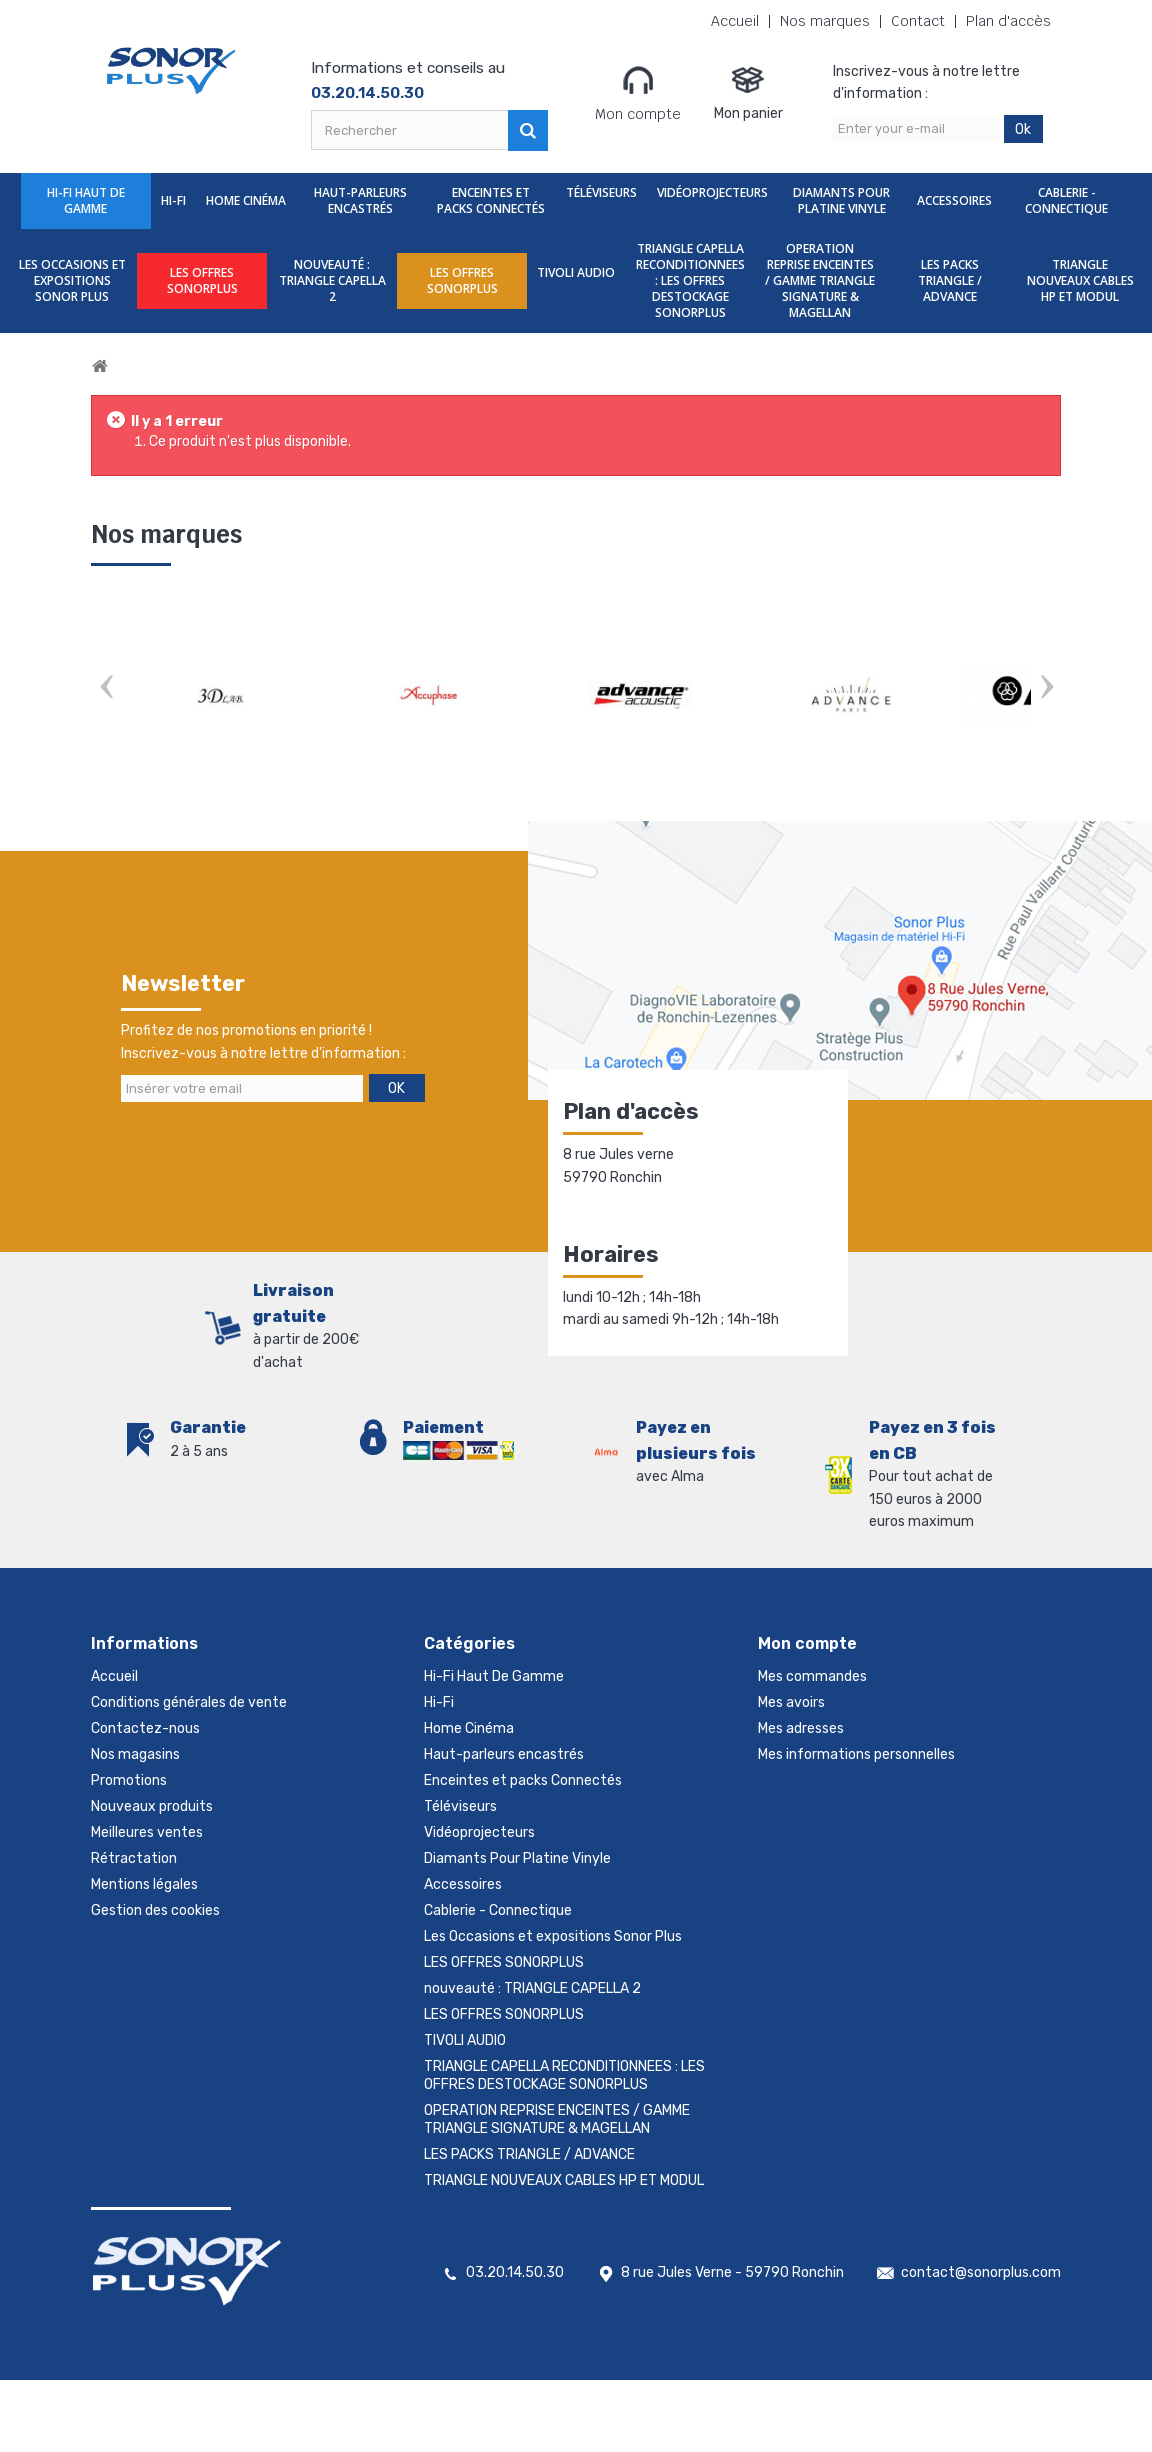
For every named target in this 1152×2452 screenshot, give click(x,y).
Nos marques (825, 21)
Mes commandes (812, 1676)
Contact (918, 21)
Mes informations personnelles (856, 1754)
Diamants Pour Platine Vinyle (841, 200)
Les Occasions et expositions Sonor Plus (72, 280)
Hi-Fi (173, 200)
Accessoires (954, 200)
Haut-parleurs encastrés (360, 200)
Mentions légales (144, 1884)
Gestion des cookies (155, 1910)
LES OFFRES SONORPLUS (202, 280)
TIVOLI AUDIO (576, 272)
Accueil (735, 21)
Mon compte (638, 93)
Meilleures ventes (147, 1832)
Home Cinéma (246, 200)
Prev (106, 688)
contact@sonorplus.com (981, 2272)
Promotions (129, 1780)
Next (1046, 688)
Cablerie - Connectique (1066, 200)
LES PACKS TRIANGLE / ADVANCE (950, 280)
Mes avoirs (791, 1702)
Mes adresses (801, 1728)
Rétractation (134, 1858)
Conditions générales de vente (189, 1702)
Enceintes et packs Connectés (491, 200)
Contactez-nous (145, 1728)
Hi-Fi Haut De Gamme (86, 200)
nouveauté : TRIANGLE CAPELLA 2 (332, 280)
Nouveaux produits (152, 1806)
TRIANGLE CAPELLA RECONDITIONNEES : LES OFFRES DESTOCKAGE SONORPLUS (690, 280)
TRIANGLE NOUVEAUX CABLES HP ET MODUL (1080, 280)
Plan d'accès (1008, 21)
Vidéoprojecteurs (712, 192)
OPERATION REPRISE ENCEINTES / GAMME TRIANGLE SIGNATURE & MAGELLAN (820, 280)
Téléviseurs (601, 192)
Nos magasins (135, 1754)
